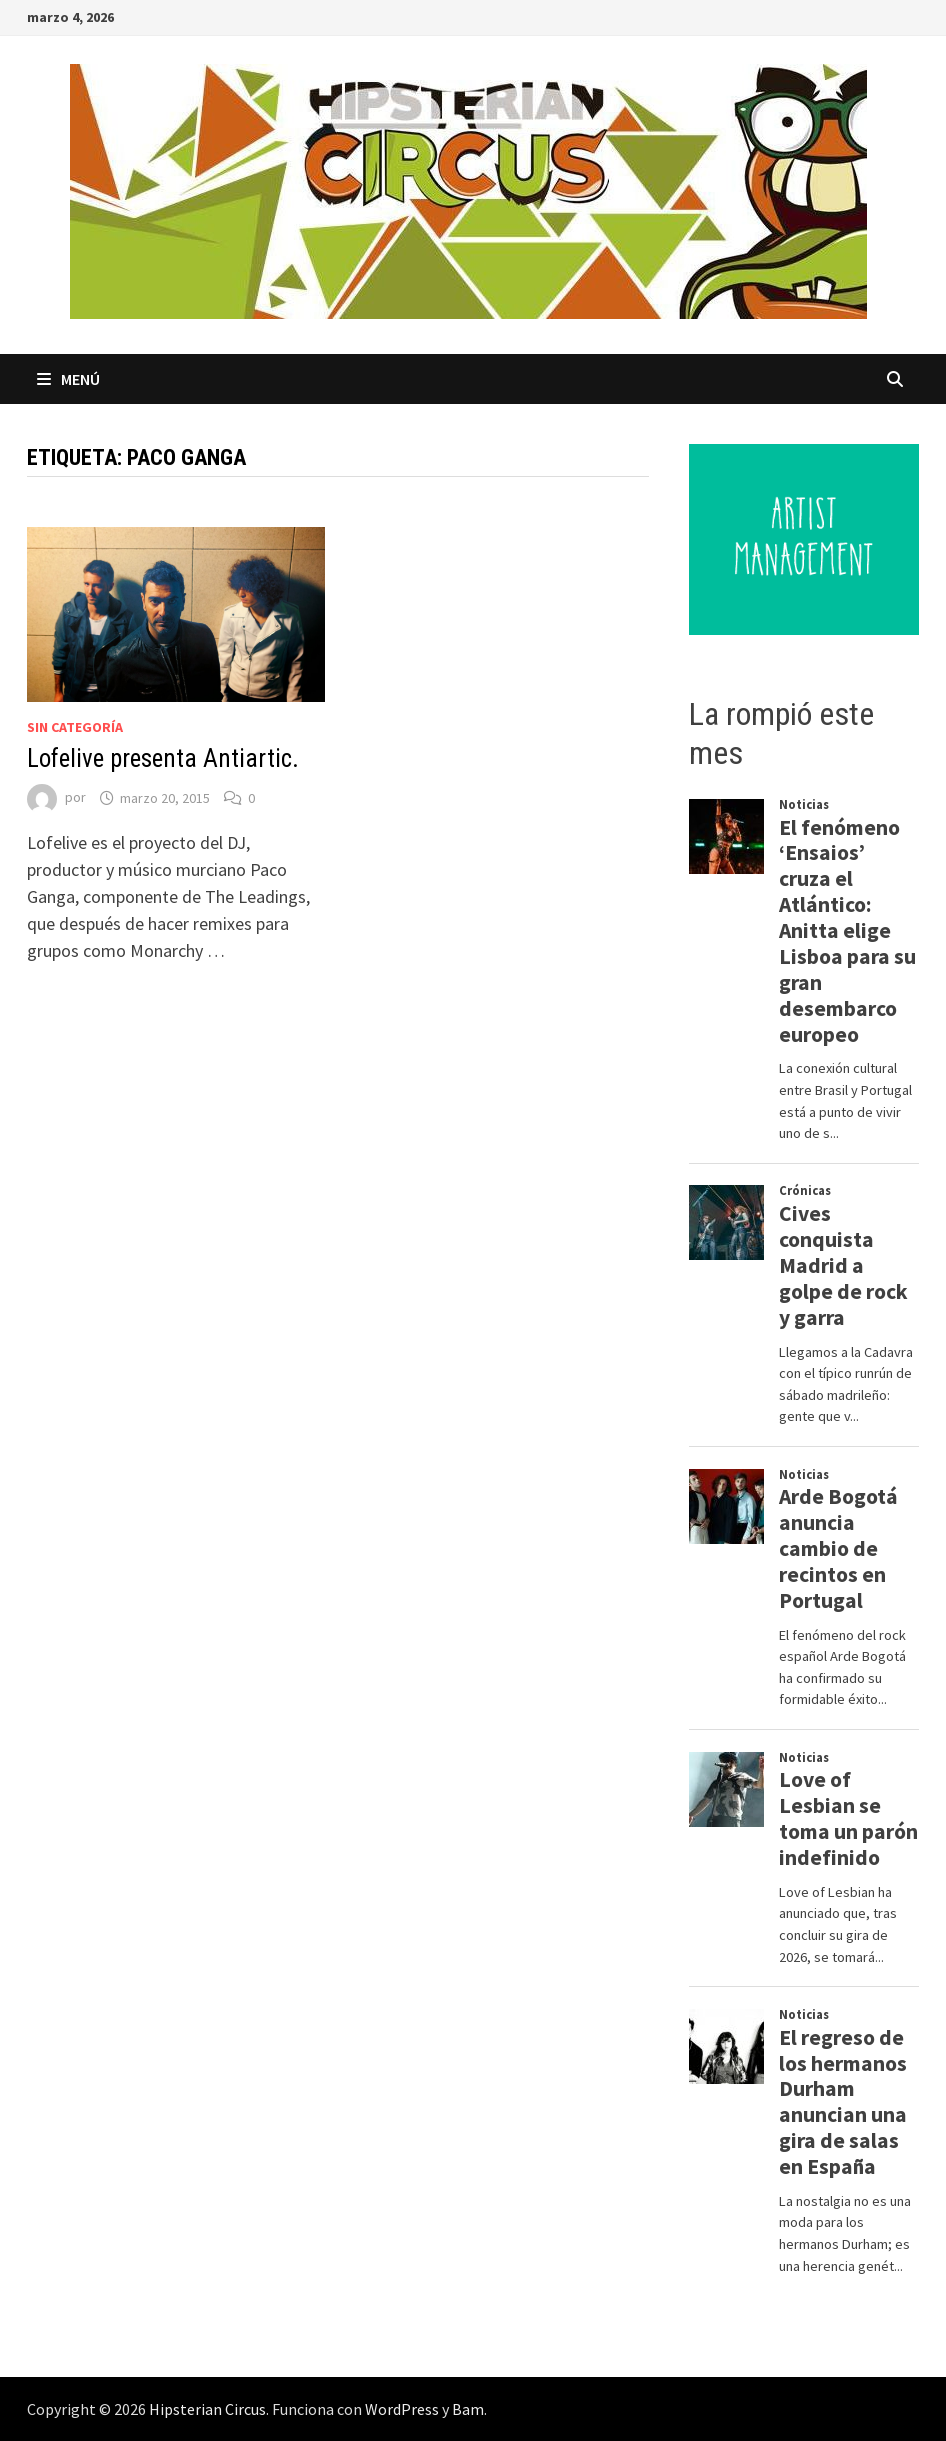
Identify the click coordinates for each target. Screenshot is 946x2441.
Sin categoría (75, 727)
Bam (468, 2409)
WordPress (402, 2409)
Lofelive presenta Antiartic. (163, 758)
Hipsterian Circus (207, 2409)
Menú (68, 379)
